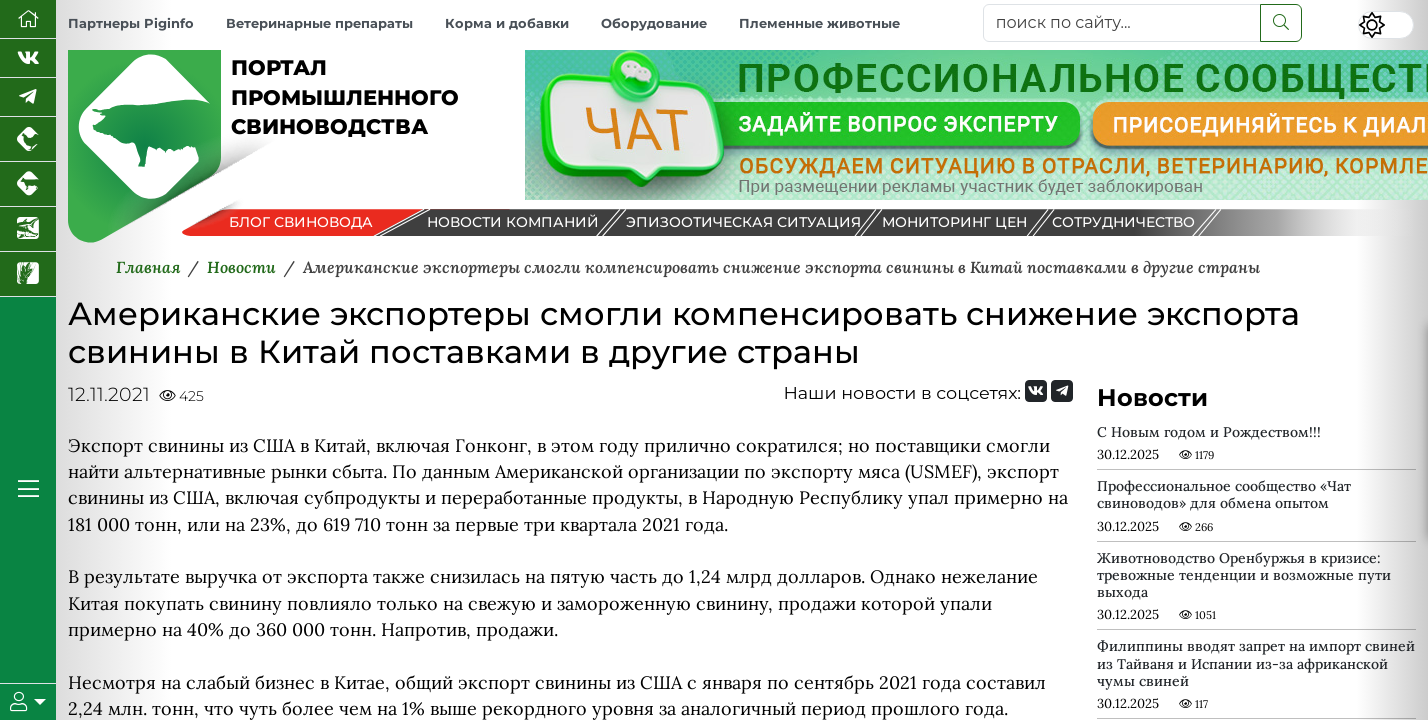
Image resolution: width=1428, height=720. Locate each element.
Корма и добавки (507, 23)
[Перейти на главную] (28, 19)
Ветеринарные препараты (319, 23)
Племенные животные (819, 23)
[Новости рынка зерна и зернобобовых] (28, 274)
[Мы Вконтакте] (28, 58)
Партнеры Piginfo (131, 23)
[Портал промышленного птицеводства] (28, 139)
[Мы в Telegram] (28, 97)
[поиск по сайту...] (1122, 23)
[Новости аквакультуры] (28, 229)
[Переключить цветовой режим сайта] (1386, 25)
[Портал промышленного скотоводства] (28, 184)
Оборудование (654, 23)
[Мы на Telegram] (1062, 391)
